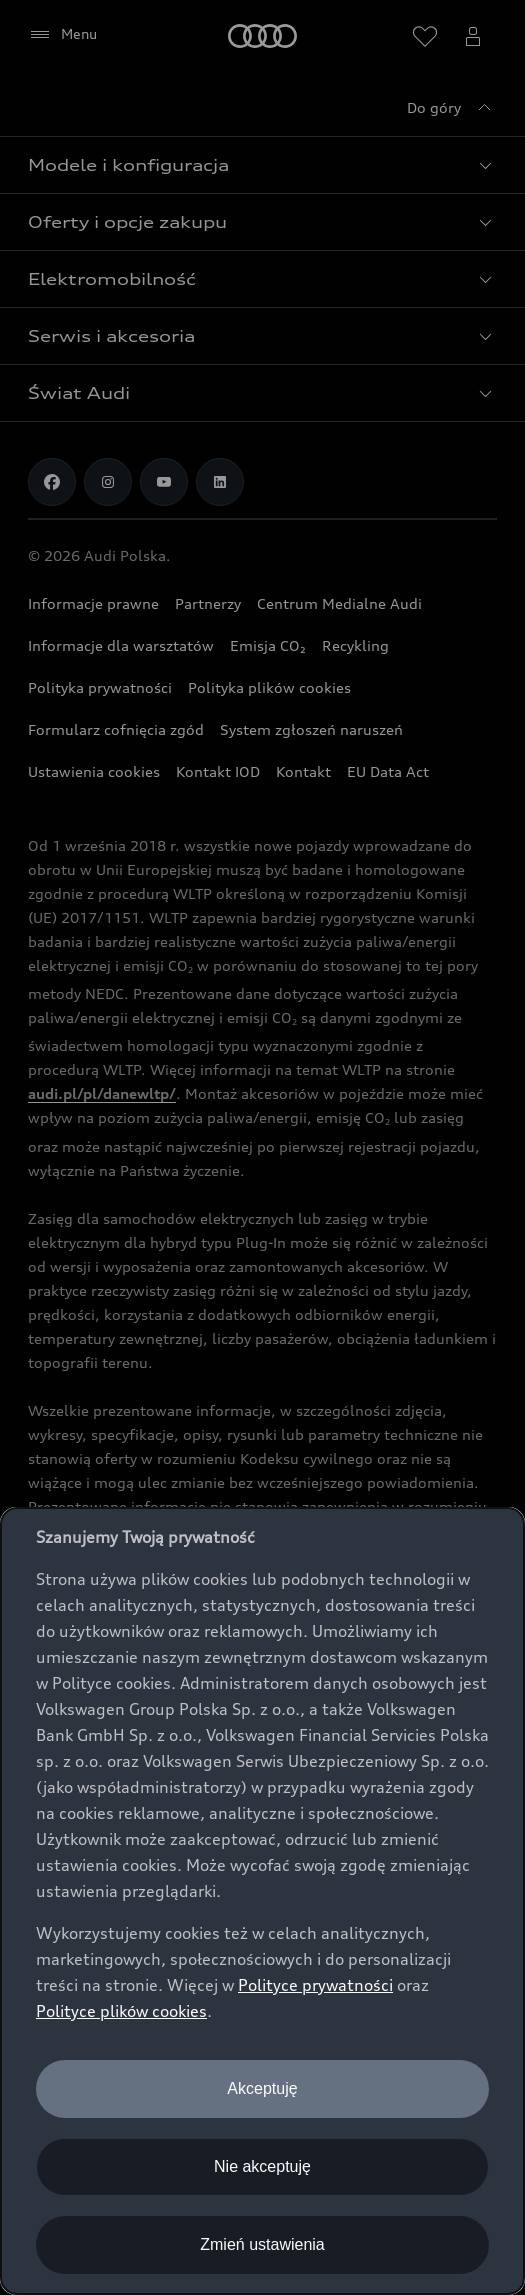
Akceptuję (262, 2088)
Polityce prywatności (315, 1985)
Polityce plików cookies (121, 2011)
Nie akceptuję (262, 2166)
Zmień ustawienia (262, 2244)
